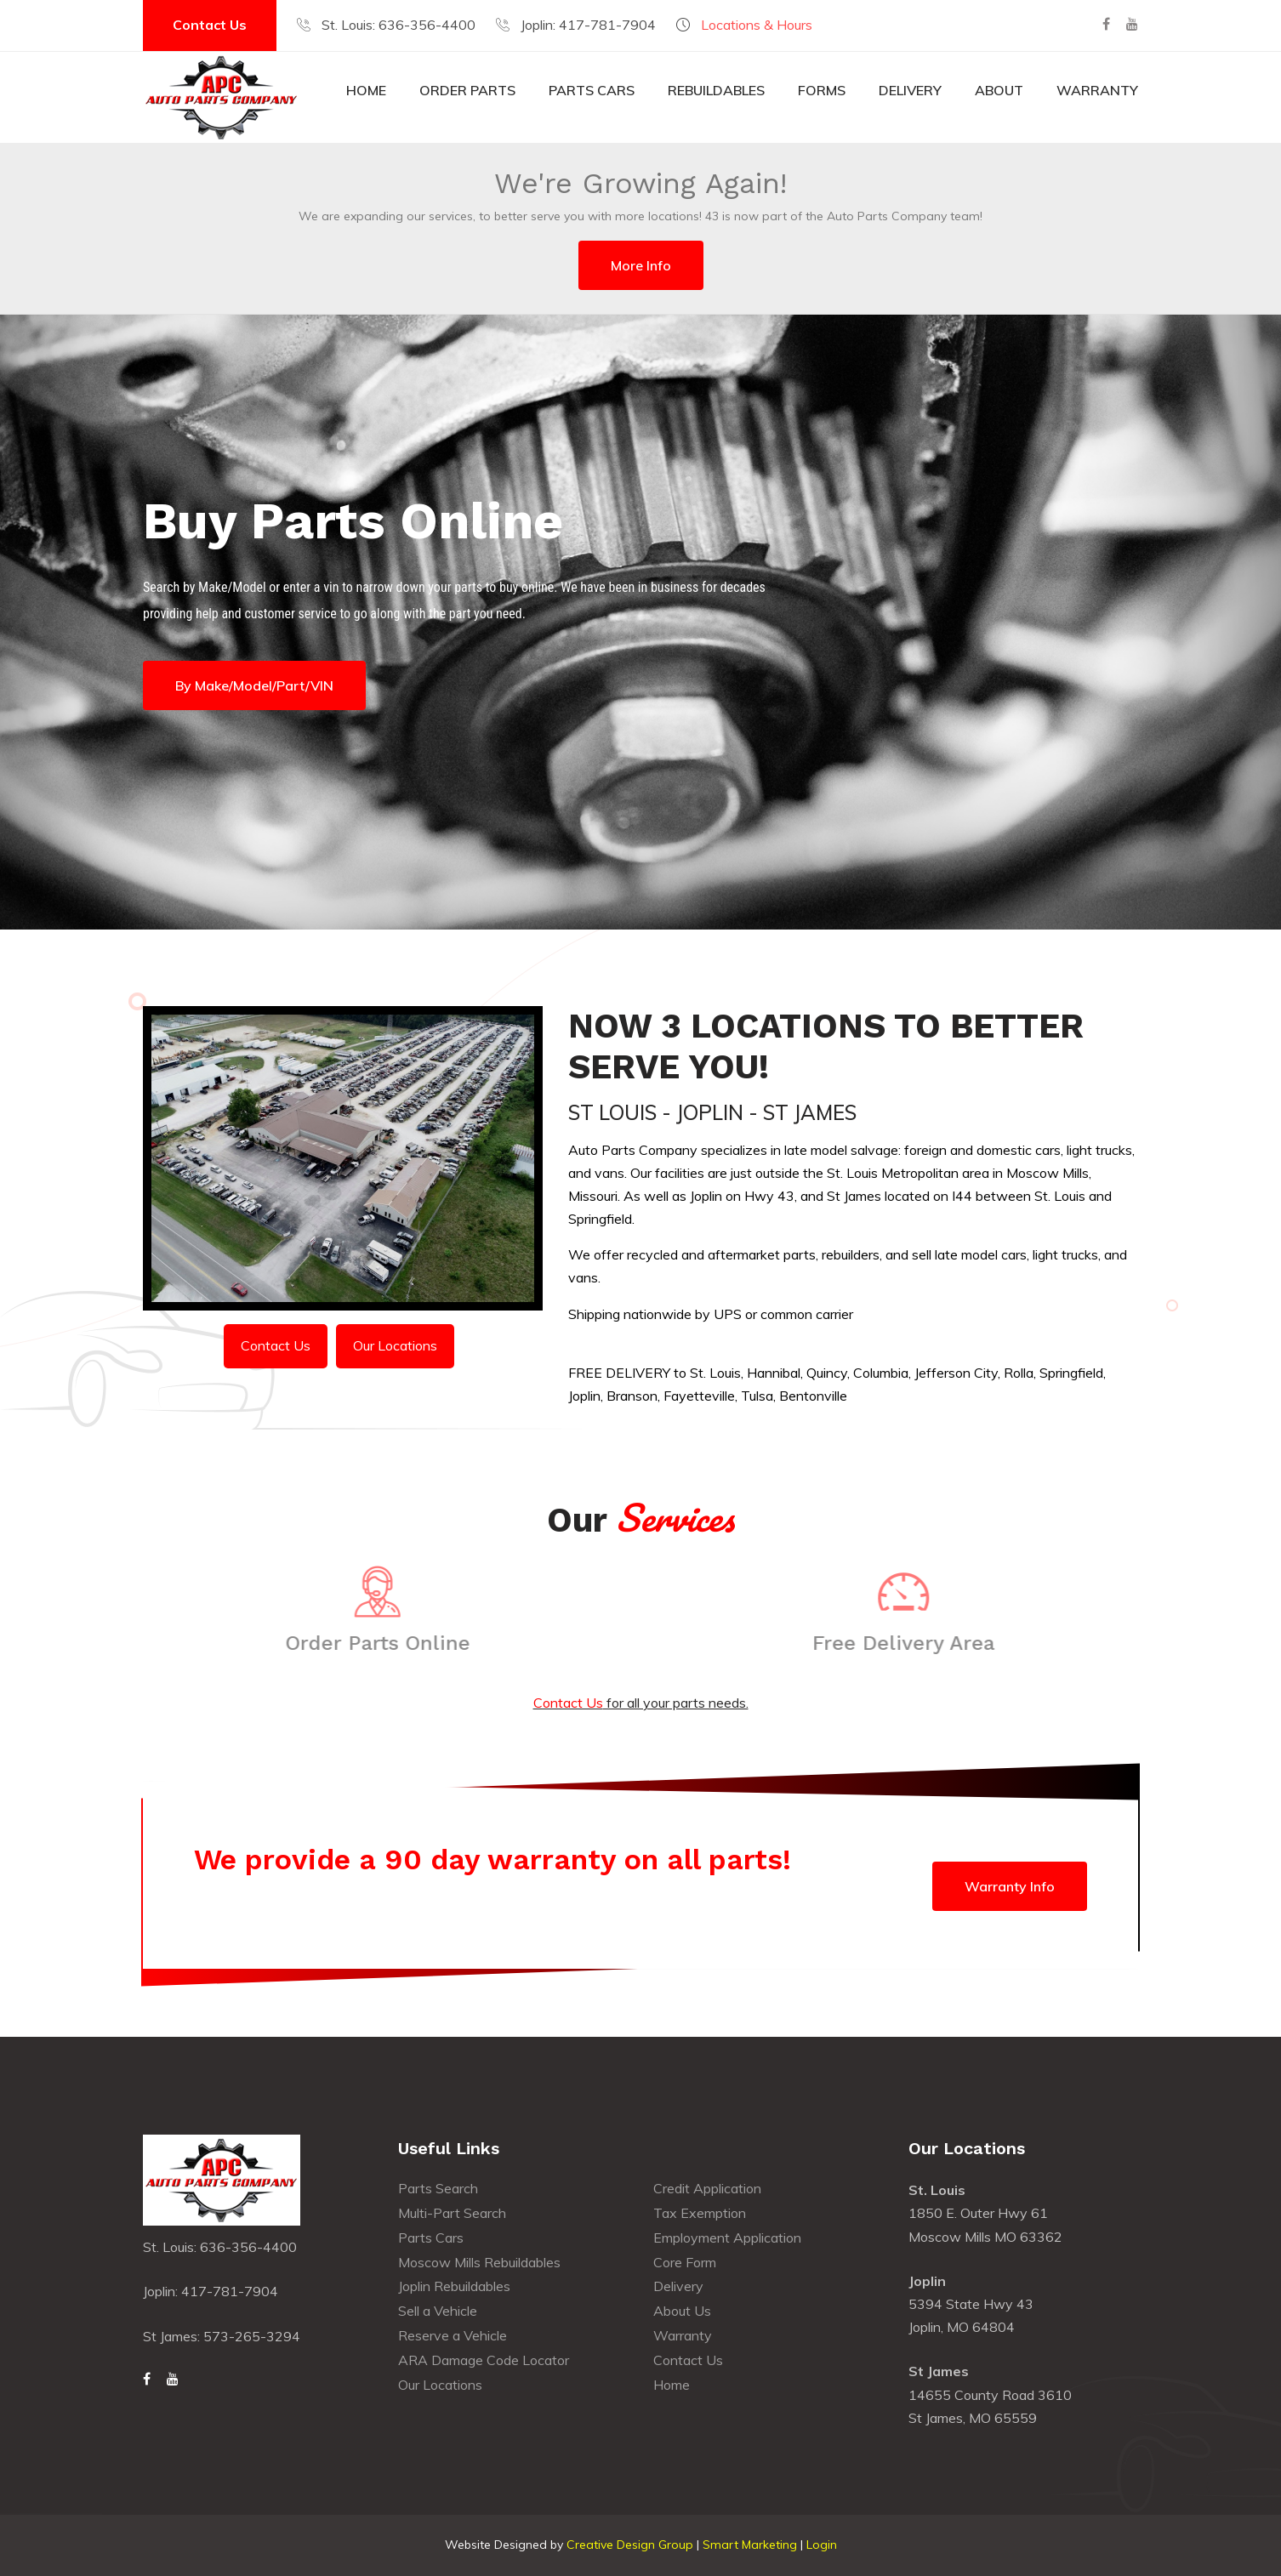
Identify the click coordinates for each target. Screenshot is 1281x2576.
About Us (682, 2310)
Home (366, 90)
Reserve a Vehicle (452, 2335)
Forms (821, 90)
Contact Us (210, 24)
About (999, 90)
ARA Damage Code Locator (483, 2359)
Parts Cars (592, 90)
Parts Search (438, 2188)
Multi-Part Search (452, 2212)
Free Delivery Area (913, 1643)
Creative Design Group (629, 2544)
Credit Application (707, 2188)
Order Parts (467, 90)
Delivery (910, 90)
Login (821, 2544)
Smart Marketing (750, 2544)
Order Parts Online (368, 1643)
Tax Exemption (699, 2212)
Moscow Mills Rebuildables (479, 2262)
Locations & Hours (756, 24)
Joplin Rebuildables (454, 2286)
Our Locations (395, 1345)
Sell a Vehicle (437, 2310)
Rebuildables (716, 90)
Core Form (684, 2262)
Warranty (1097, 90)
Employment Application (727, 2237)
